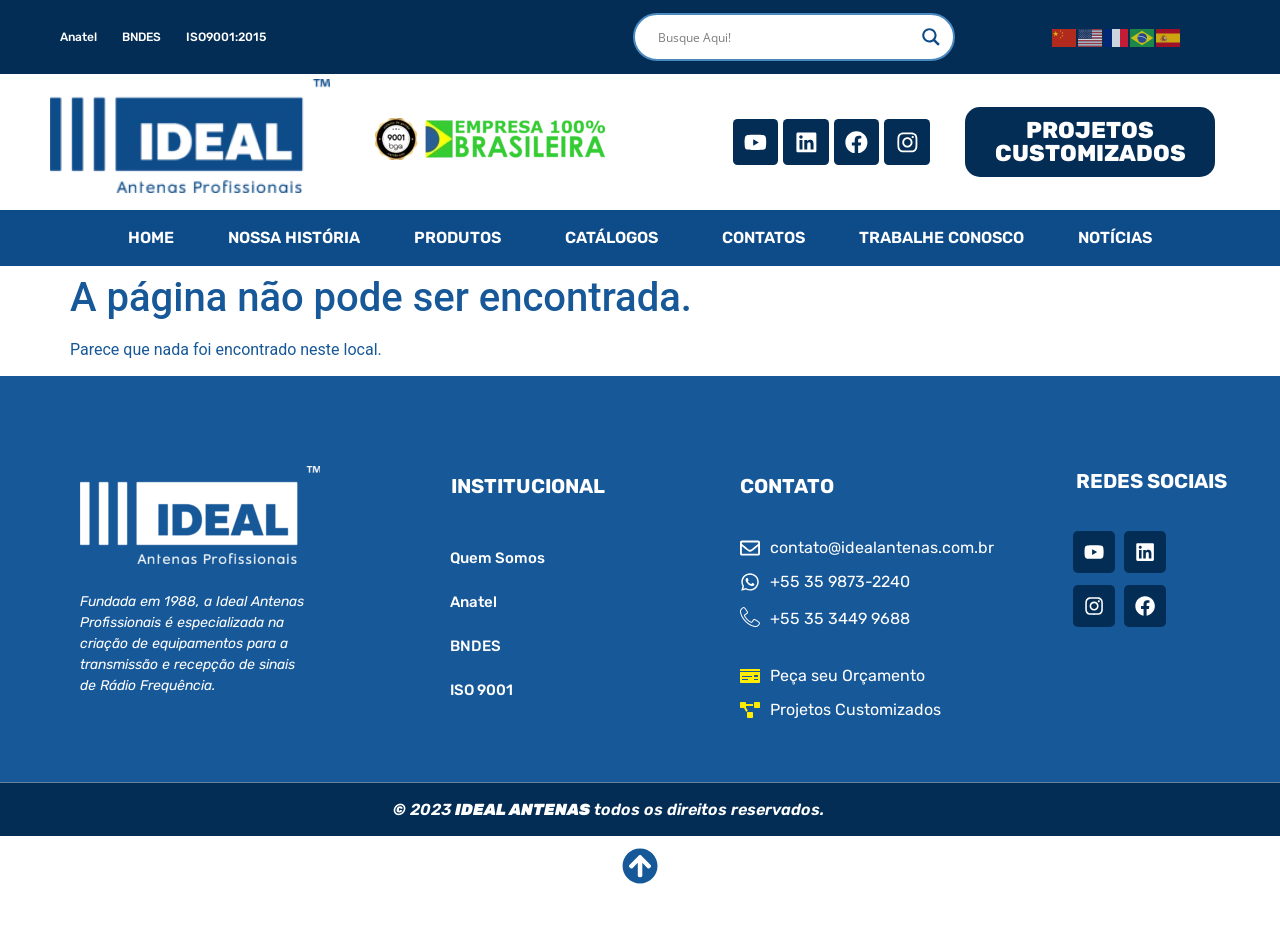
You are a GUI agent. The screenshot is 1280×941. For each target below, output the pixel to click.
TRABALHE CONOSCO (941, 237)
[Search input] (785, 37)
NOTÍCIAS (1115, 237)
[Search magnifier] (931, 37)
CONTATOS (763, 237)
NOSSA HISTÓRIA (294, 237)
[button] (462, 238)
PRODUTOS (457, 237)
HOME (151, 237)
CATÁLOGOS (611, 237)
